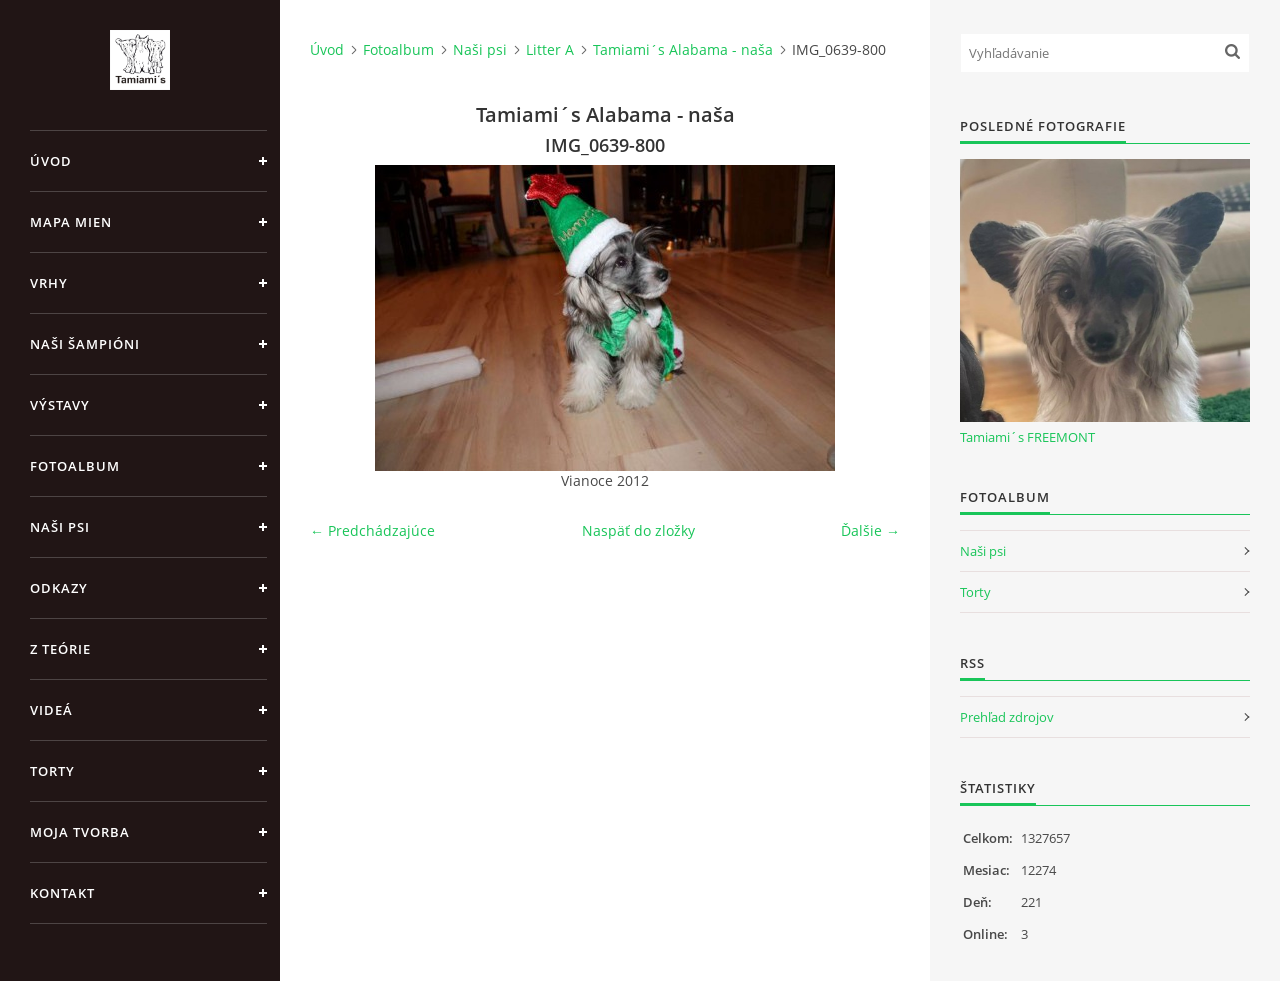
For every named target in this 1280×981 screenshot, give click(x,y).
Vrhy (49, 283)
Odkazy (59, 588)
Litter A (550, 49)
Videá (51, 710)
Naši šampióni (85, 344)
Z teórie (60, 649)
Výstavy (60, 405)
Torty (52, 771)
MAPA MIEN (71, 222)
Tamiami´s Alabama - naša (683, 49)
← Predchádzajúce (372, 530)
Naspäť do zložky (638, 530)
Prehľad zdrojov (1007, 717)
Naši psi (60, 527)
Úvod (51, 161)
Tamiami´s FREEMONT (1027, 437)
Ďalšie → (870, 530)
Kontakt (62, 893)
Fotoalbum (75, 466)
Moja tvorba (80, 832)
